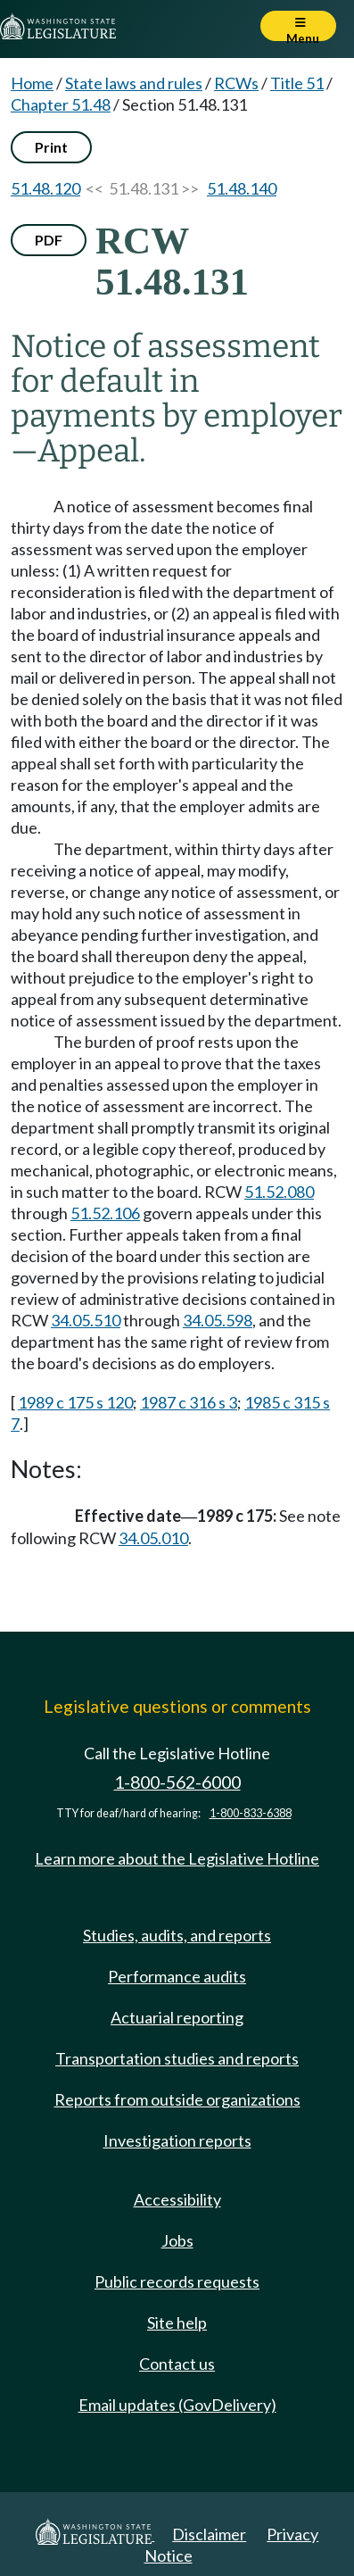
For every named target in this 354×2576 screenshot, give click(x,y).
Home (32, 83)
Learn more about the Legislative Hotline (177, 1858)
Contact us (177, 2363)
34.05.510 (85, 1320)
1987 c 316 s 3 (188, 1402)
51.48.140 (241, 188)
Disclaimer (209, 2534)
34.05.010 (153, 1538)
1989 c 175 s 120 (75, 1402)
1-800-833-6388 (251, 1813)
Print (51, 146)
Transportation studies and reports (177, 2058)
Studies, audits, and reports (177, 1935)
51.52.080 (279, 1191)
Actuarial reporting (177, 2017)
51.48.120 (45, 188)
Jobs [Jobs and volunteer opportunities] (177, 2240)
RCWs (236, 83)
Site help (177, 2322)
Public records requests (177, 2281)
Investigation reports (177, 2140)
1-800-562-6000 (177, 1782)
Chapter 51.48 (61, 104)
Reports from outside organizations (177, 2099)
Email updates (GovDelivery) (177, 2404)
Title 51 (297, 83)
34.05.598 (217, 1320)
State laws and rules (133, 83)
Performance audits (177, 1976)
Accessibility (177, 2199)
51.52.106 (105, 1213)
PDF (48, 239)
